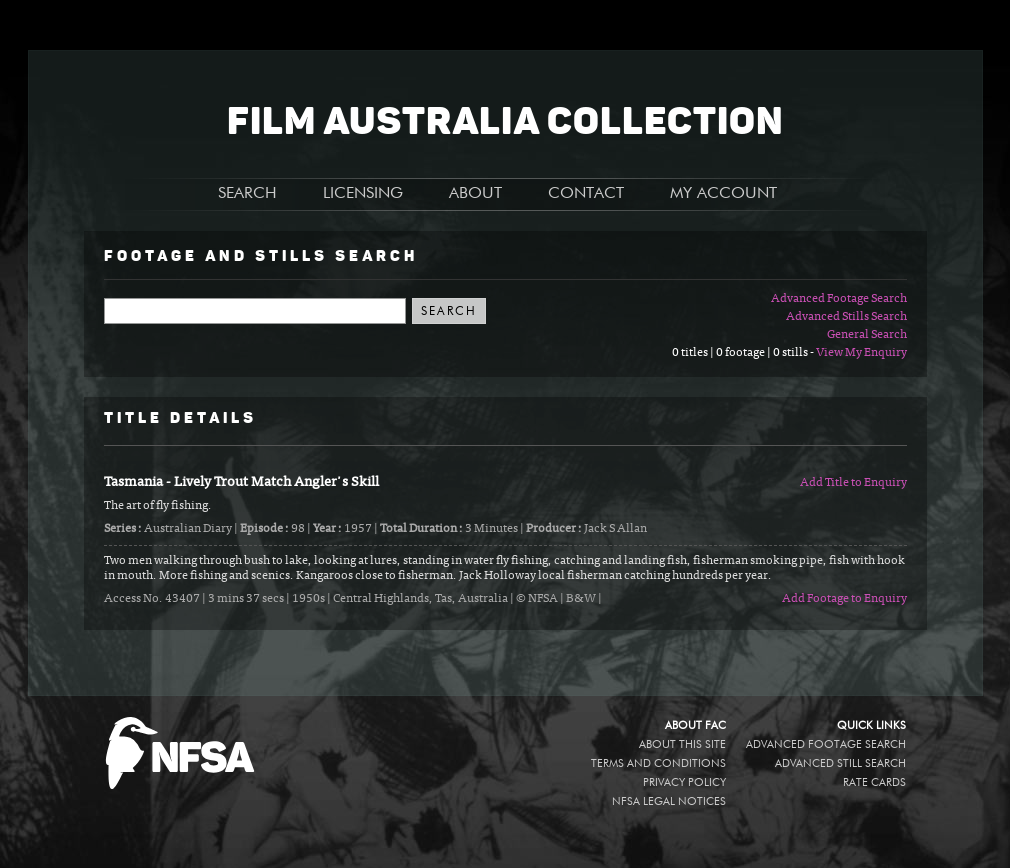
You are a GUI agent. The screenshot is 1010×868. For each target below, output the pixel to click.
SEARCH (247, 194)
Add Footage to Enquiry (844, 599)
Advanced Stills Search (846, 317)
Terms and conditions (658, 763)
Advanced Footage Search (839, 299)
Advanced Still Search (840, 763)
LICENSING (363, 194)
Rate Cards (874, 782)
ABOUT (475, 194)
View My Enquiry (861, 353)
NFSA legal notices (669, 801)
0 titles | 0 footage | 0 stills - (744, 353)
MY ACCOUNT (723, 194)
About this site (682, 744)
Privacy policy (684, 782)
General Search (867, 335)
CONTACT (586, 194)
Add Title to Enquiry (853, 483)
